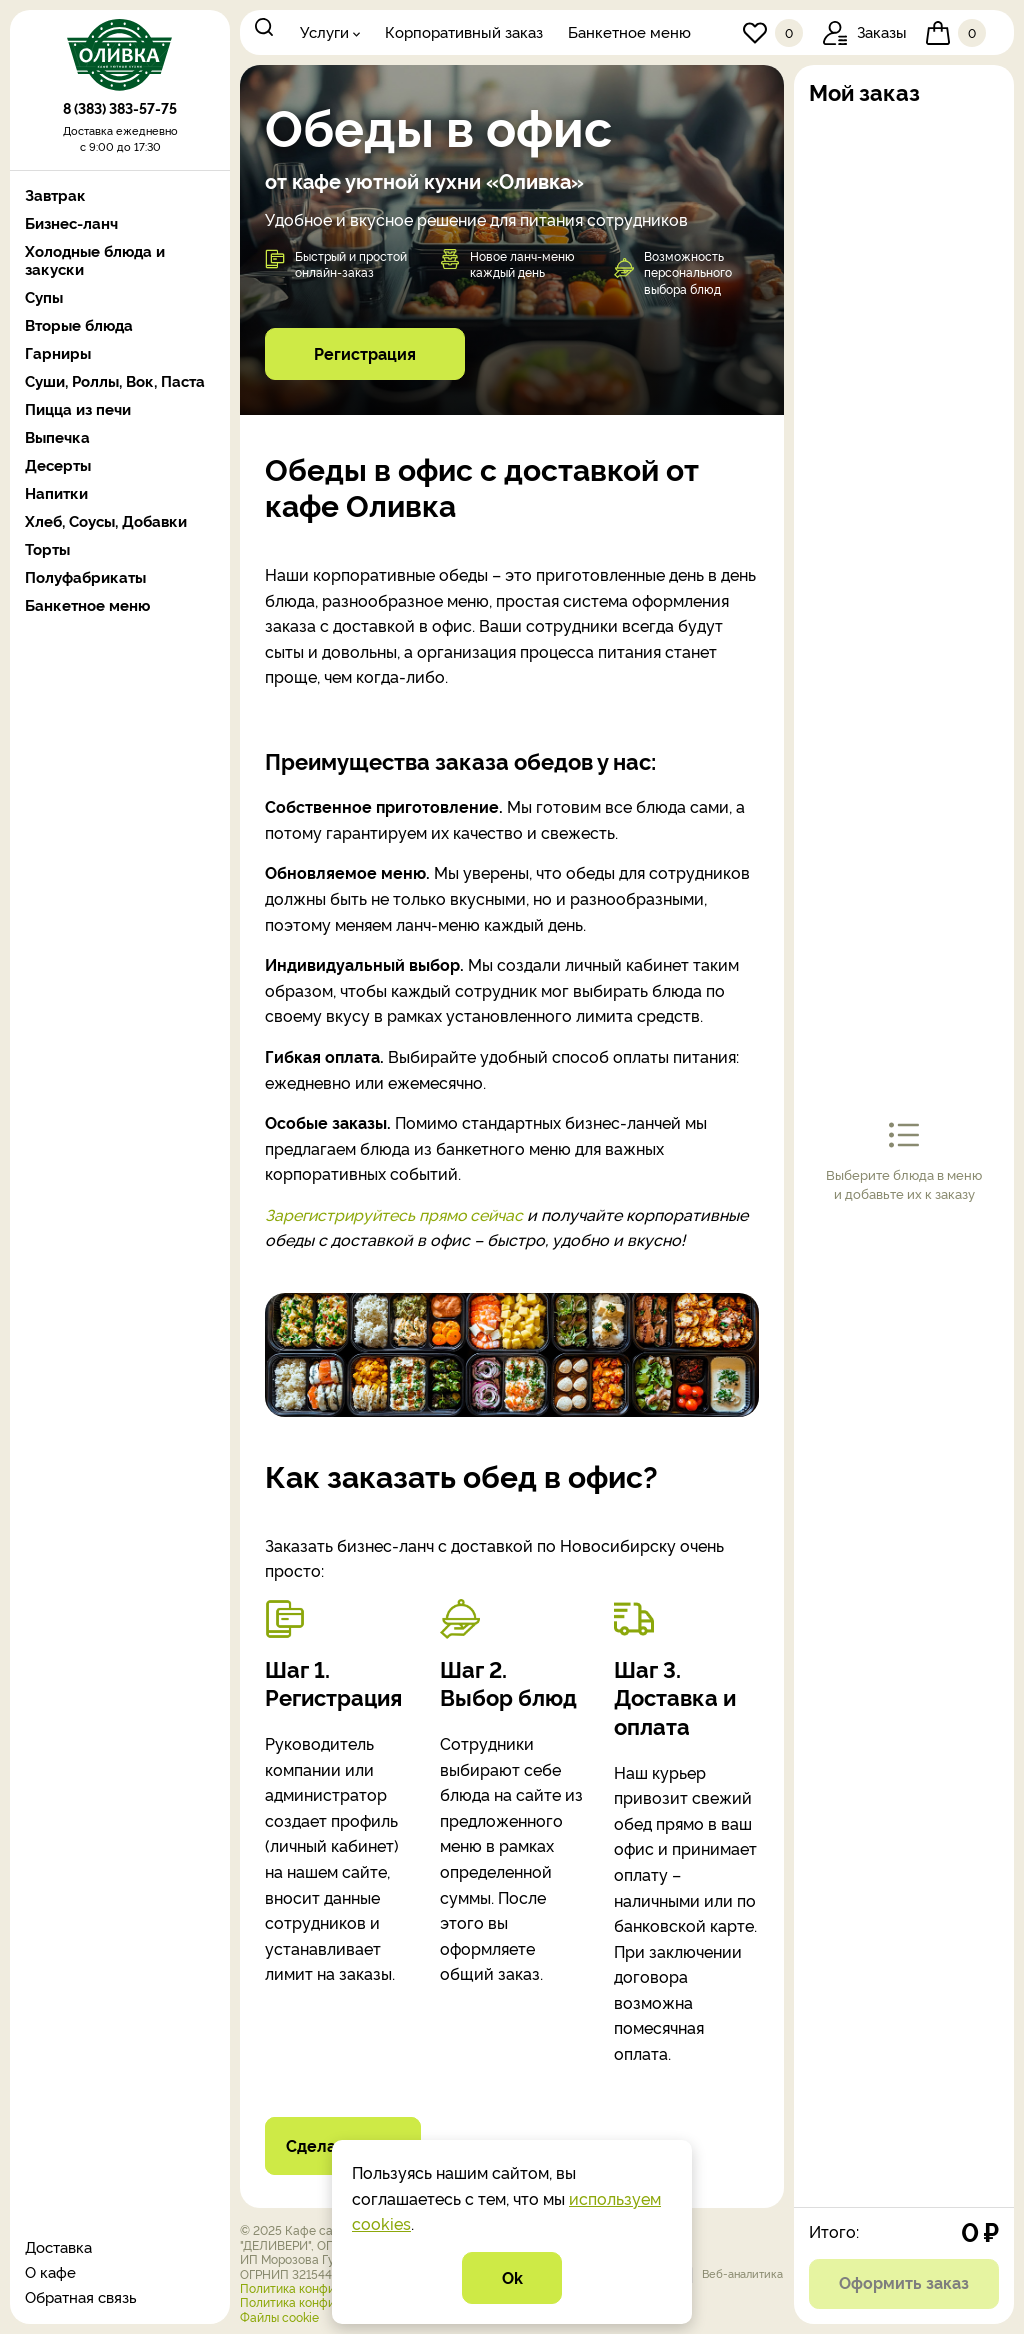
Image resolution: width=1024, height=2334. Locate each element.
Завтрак (55, 195)
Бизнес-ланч (71, 223)
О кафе (50, 2271)
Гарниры (58, 353)
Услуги (324, 31)
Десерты (58, 465)
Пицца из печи (78, 409)
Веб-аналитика (742, 2273)
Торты (47, 549)
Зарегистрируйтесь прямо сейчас (397, 1214)
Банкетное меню (629, 31)
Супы (44, 297)
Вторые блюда (79, 325)
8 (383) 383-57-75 (120, 111)
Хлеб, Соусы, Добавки (106, 521)
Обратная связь (81, 2296)
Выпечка (57, 437)
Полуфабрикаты (85, 577)
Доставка (58, 2246)
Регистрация (365, 353)
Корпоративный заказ (464, 31)
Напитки (56, 493)
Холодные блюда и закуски (95, 260)
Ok (512, 2277)
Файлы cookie (279, 2316)
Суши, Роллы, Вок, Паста (115, 381)
